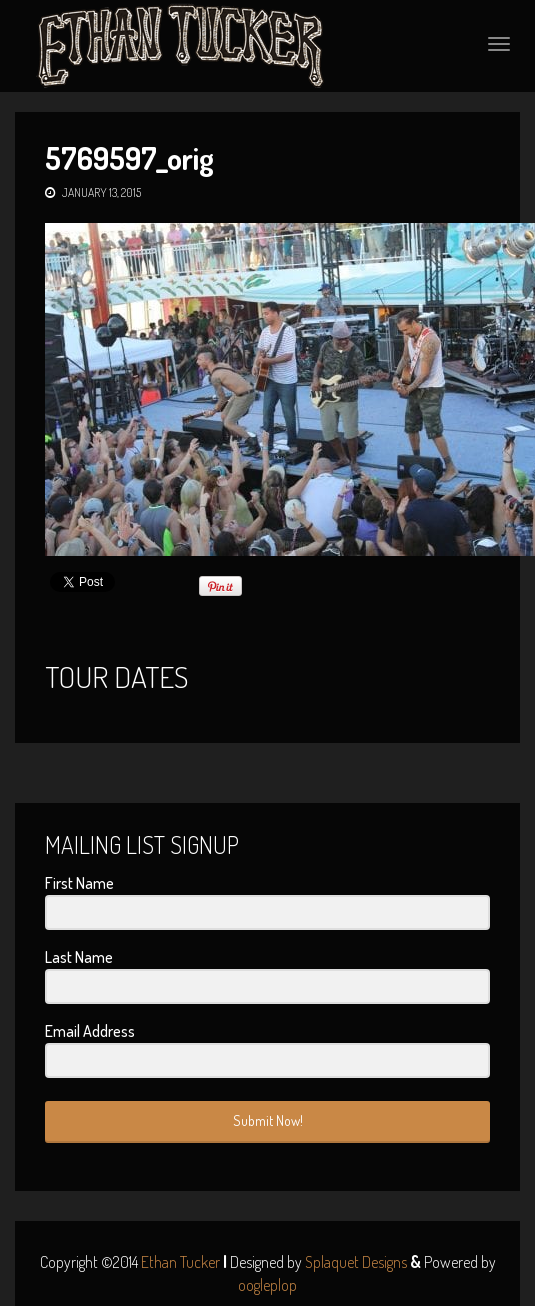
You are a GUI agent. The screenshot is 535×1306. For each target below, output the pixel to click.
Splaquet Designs (356, 1262)
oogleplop (267, 1285)
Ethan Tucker (180, 1262)
